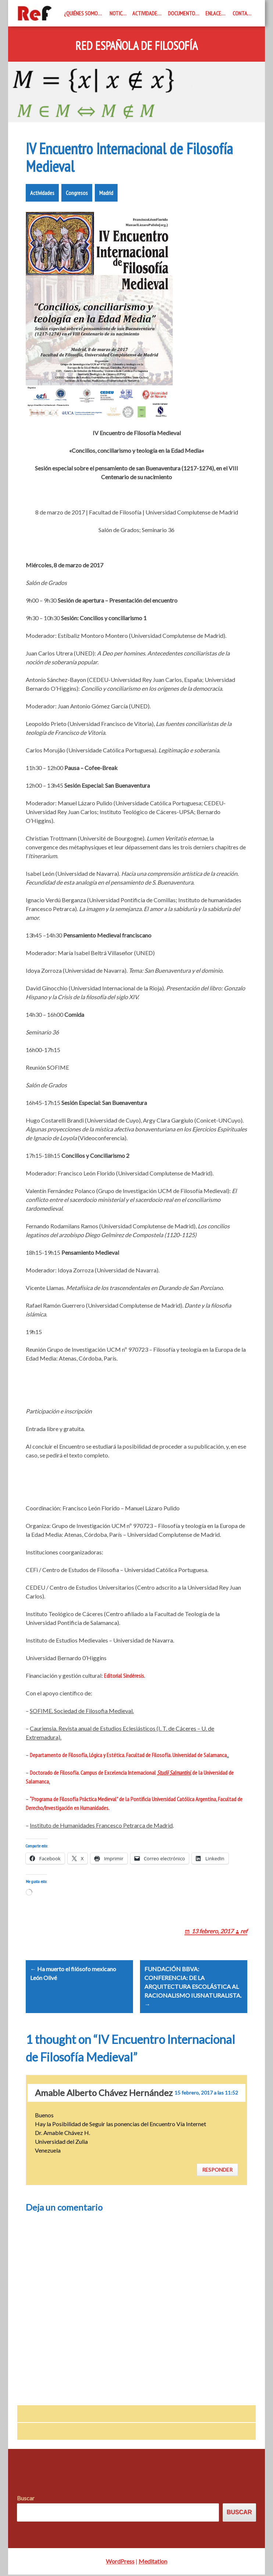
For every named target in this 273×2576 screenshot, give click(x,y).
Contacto (244, 13)
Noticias (119, 13)
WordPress (120, 2562)
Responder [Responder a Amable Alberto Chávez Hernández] (217, 2171)
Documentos (183, 13)
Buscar (26, 2499)
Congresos (77, 192)
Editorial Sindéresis (124, 1675)
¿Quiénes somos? (83, 13)
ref (243, 1931)
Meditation (153, 2562)
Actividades (146, 13)
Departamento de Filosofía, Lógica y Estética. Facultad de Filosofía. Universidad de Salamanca (128, 1755)
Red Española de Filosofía (136, 46)
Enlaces (214, 13)
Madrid (106, 192)
